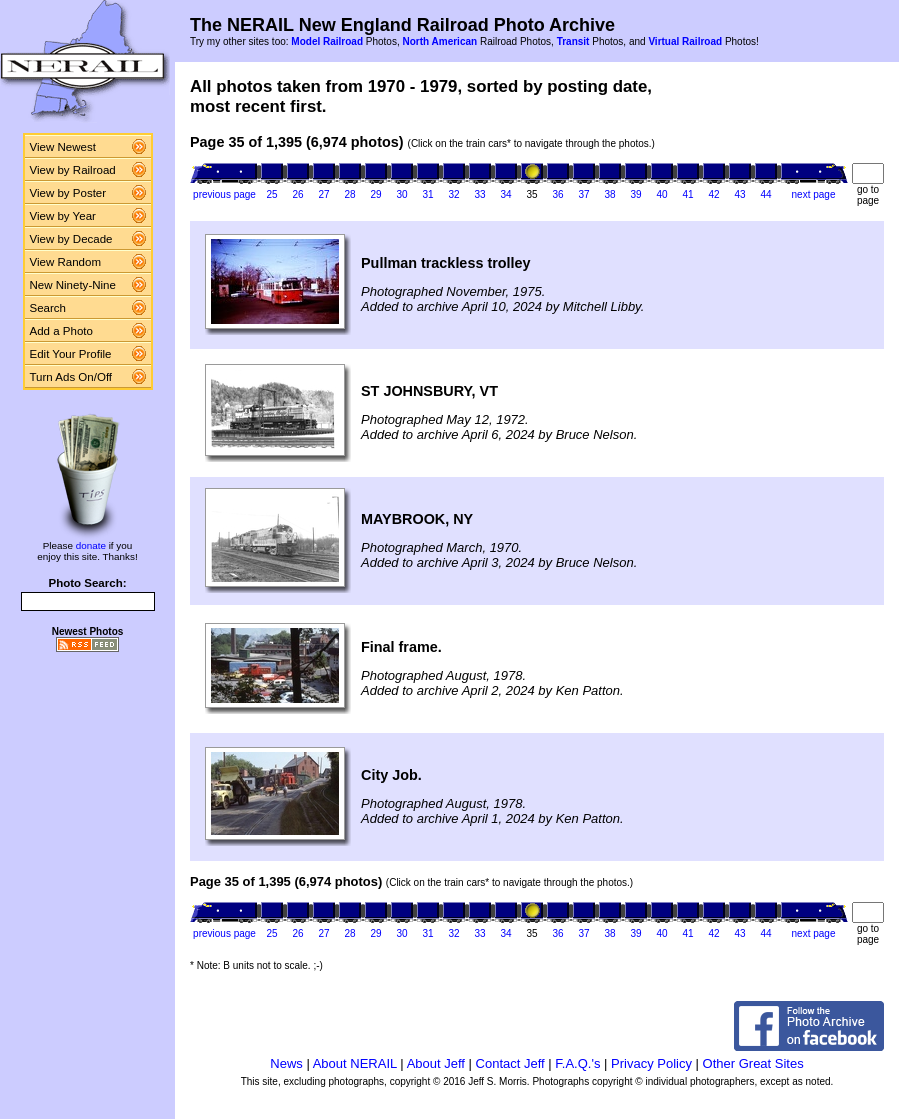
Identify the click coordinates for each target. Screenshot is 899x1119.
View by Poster (68, 193)
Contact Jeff (510, 1063)
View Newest (63, 147)
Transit (573, 41)
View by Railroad (73, 170)
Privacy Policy (651, 1063)
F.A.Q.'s (577, 1063)
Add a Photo (61, 331)
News (286, 1063)
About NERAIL (355, 1063)
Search (48, 308)
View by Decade (71, 239)
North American (439, 41)
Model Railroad (327, 41)
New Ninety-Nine (73, 285)
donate (91, 545)
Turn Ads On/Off (71, 377)
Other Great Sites (753, 1063)
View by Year (63, 216)
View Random (65, 262)
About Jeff (436, 1063)
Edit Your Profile (71, 354)
